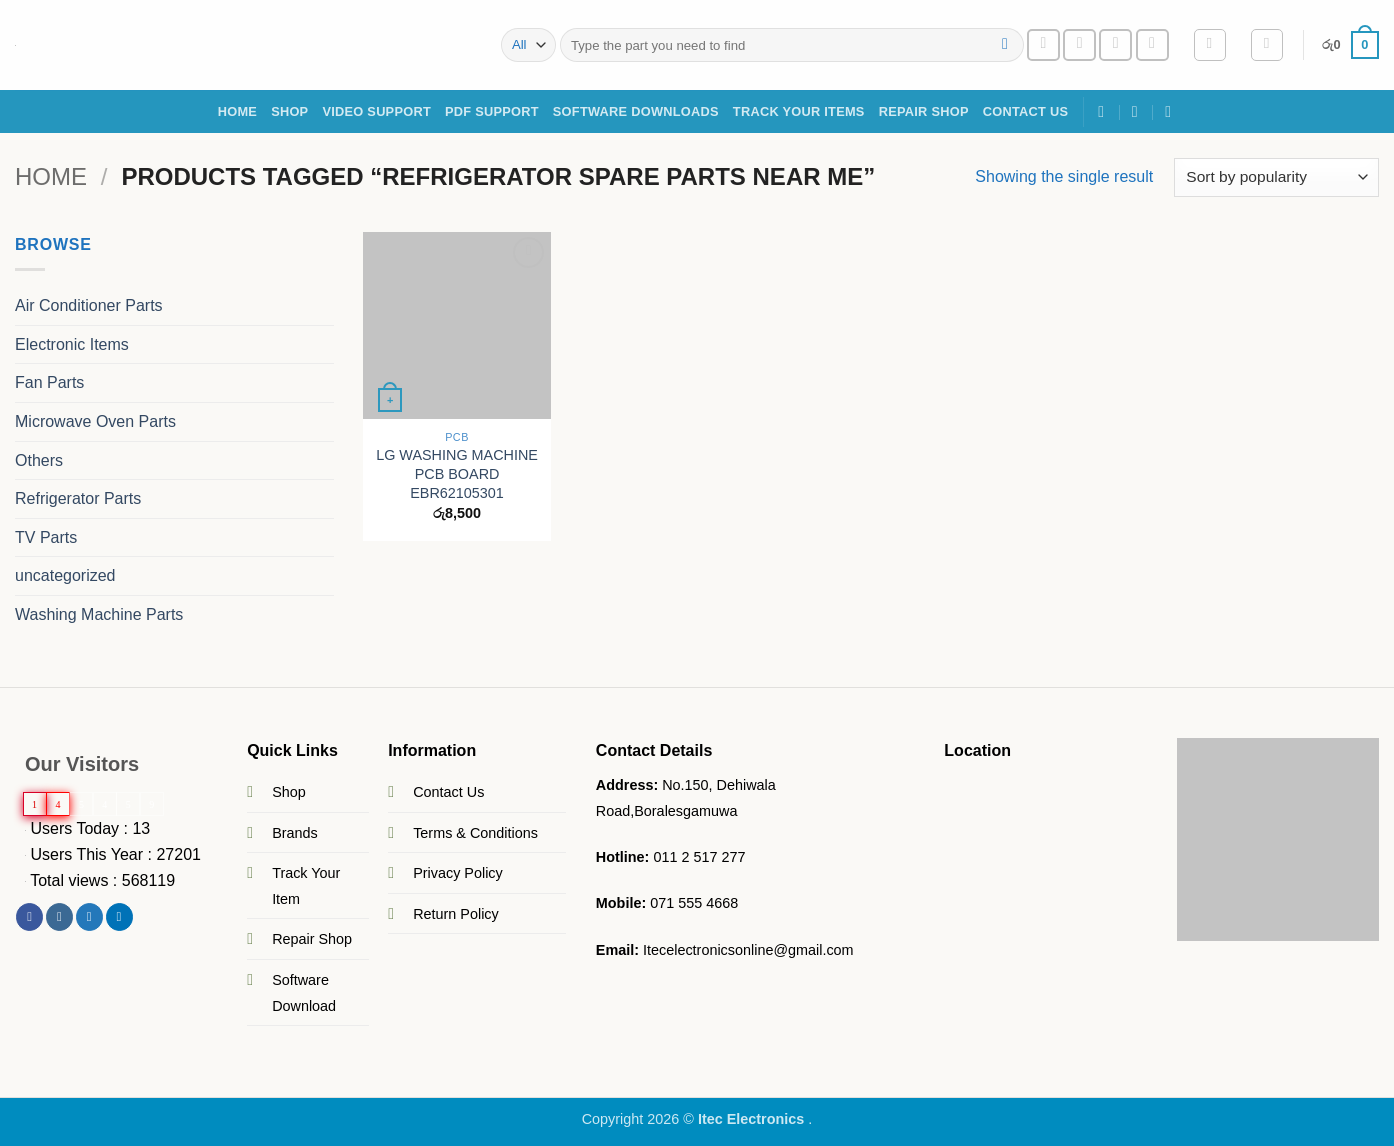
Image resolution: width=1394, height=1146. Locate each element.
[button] (1210, 45)
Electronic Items (72, 344)
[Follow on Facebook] (1043, 45)
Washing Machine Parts (99, 614)
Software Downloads (636, 111)
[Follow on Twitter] (89, 917)
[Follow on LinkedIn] (119, 917)
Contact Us (1026, 111)
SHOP (289, 111)
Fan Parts (49, 382)
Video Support (376, 111)
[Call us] (1115, 45)
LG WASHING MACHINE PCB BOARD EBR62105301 (457, 473)
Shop (289, 792)
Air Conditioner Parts (89, 305)
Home (237, 111)
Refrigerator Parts (78, 498)
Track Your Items (799, 111)
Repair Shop (924, 111)
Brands (295, 833)
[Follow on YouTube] (1152, 45)
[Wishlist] (1267, 45)
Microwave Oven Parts (95, 421)
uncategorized (65, 575)
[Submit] (1005, 45)
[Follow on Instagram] (59, 917)
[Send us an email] (1079, 45)
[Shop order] (1276, 177)
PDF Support (492, 111)
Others (39, 459)
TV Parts (46, 537)
